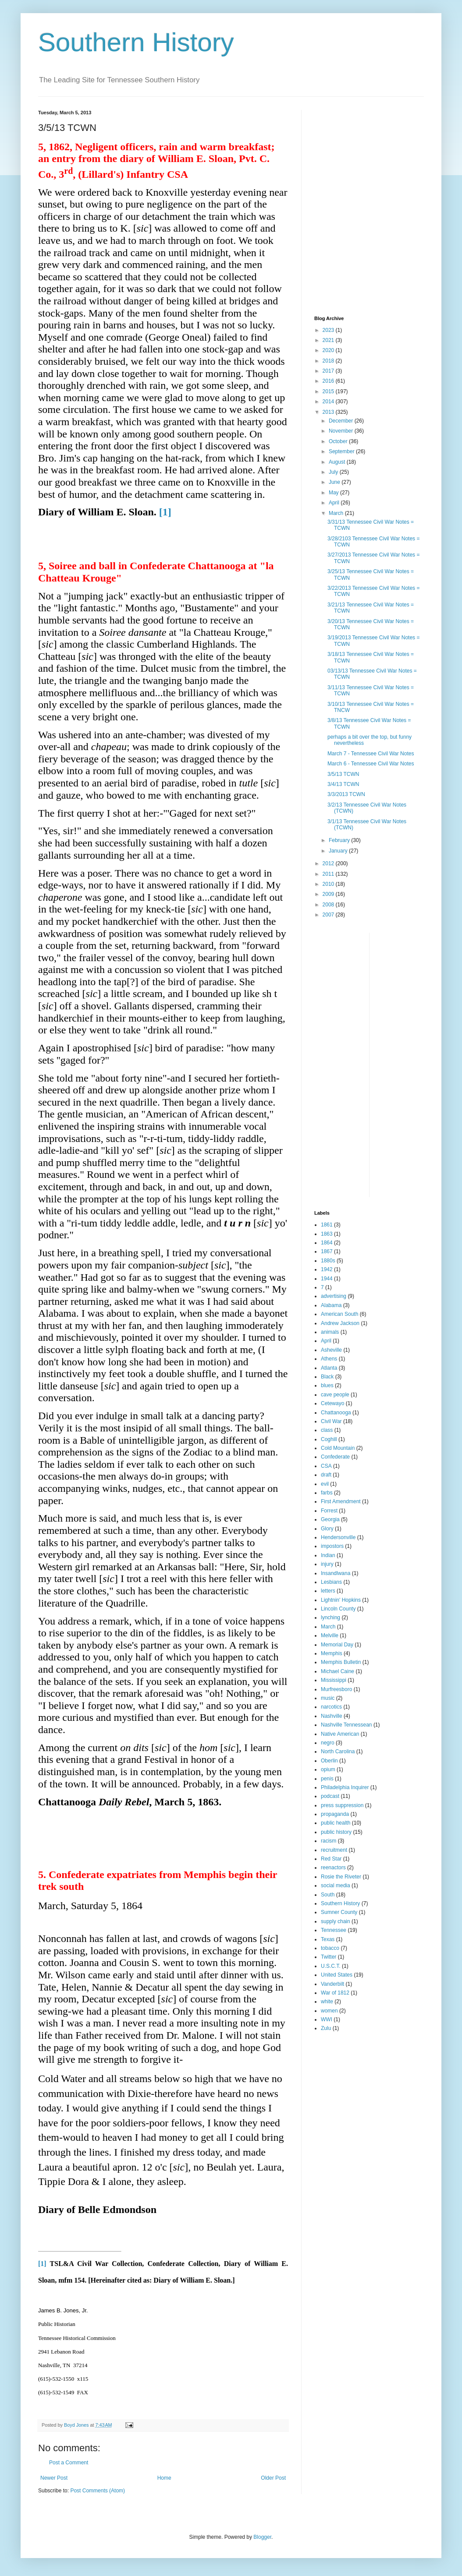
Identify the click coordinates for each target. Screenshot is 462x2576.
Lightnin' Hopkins (341, 1600)
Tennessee (333, 1930)
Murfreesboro (336, 1689)
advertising (333, 1296)
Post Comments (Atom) (97, 2491)
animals (330, 1332)
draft (326, 1475)
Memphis (331, 1653)
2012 (329, 863)
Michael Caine (337, 1671)
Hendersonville (338, 1537)
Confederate (335, 1457)
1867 (327, 1251)
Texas (327, 1939)
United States (336, 1975)
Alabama (331, 1305)
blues (327, 1385)
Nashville (331, 1716)
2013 (329, 412)
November (342, 431)
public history (336, 1832)
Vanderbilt (332, 1984)
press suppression (342, 1805)
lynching (330, 1617)
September (342, 451)
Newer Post (54, 2478)
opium (328, 1769)
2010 (329, 884)
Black (327, 1377)
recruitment (334, 1850)
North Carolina (338, 1751)
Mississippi (333, 1680)
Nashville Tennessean (346, 1725)
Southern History (136, 42)
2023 (329, 330)
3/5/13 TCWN (343, 774)
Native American (340, 1734)
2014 (329, 401)
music (327, 1698)
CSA (326, 1466)
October (339, 441)
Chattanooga (336, 1413)
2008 (329, 905)
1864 (327, 1243)
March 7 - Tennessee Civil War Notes (370, 754)
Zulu (326, 2028)
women (329, 2011)
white (327, 2001)
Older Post (273, 2478)
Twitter (328, 1957)
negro (327, 1743)
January (339, 851)
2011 (329, 874)
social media (335, 1885)
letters (328, 1591)
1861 (327, 1225)
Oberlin (329, 1761)
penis (327, 1779)
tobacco (330, 1948)
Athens (329, 1359)
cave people (335, 1395)
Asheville (331, 1350)
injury (327, 1564)
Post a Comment (68, 2463)
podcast (330, 1796)
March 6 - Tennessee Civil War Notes (370, 764)
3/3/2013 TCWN (346, 794)
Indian (328, 1555)
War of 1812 (335, 1993)
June (335, 482)
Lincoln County (338, 1609)
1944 (327, 1279)
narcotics (331, 1707)
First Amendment (341, 1501)
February (340, 840)
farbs (327, 1493)
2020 (329, 350)
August (338, 462)
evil (325, 1484)
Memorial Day (337, 1645)
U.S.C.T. (331, 1966)
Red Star (331, 1859)
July (334, 472)
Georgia (330, 1519)
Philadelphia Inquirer (345, 1787)
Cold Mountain (338, 1448)
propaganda (335, 1814)
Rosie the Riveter (341, 1877)
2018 (329, 361)
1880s (328, 1261)
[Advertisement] (369, 164)
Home (164, 2478)
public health (335, 1823)
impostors (332, 1546)
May (334, 493)
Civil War (331, 1421)
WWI (326, 2019)
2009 (329, 894)
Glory (327, 1529)
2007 (329, 915)
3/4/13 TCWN (343, 784)
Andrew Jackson (340, 1323)
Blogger (262, 2537)
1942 (327, 1269)
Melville (329, 1635)
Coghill (329, 1439)
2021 (329, 340)
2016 (329, 381)
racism (328, 1841)
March (337, 513)
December (342, 421)
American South (339, 1314)
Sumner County (339, 1912)
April (335, 503)
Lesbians (331, 1582)
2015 (329, 391)
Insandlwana (335, 1573)
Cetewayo (332, 1403)
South (327, 1895)
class (327, 1430)
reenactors (333, 1867)
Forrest (329, 1511)
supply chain (335, 1921)
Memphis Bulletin (341, 1662)
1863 (327, 1234)
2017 (329, 371)
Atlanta (329, 1368)
